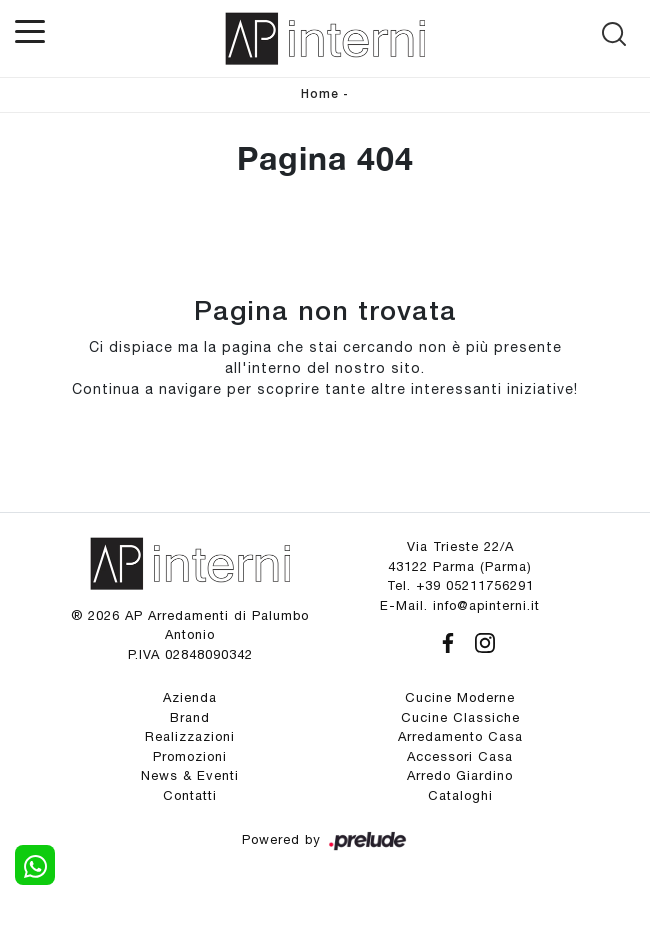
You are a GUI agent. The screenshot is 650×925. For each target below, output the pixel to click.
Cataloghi (460, 795)
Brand (190, 717)
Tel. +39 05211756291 (460, 585)
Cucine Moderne (460, 697)
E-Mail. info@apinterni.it (460, 605)
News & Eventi (190, 775)
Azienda (190, 697)
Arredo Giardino (460, 775)
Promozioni (190, 756)
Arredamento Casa (460, 736)
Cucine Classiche (460, 717)
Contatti (190, 795)
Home (320, 94)
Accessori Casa (460, 756)
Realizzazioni (190, 736)
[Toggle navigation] (30, 30)
